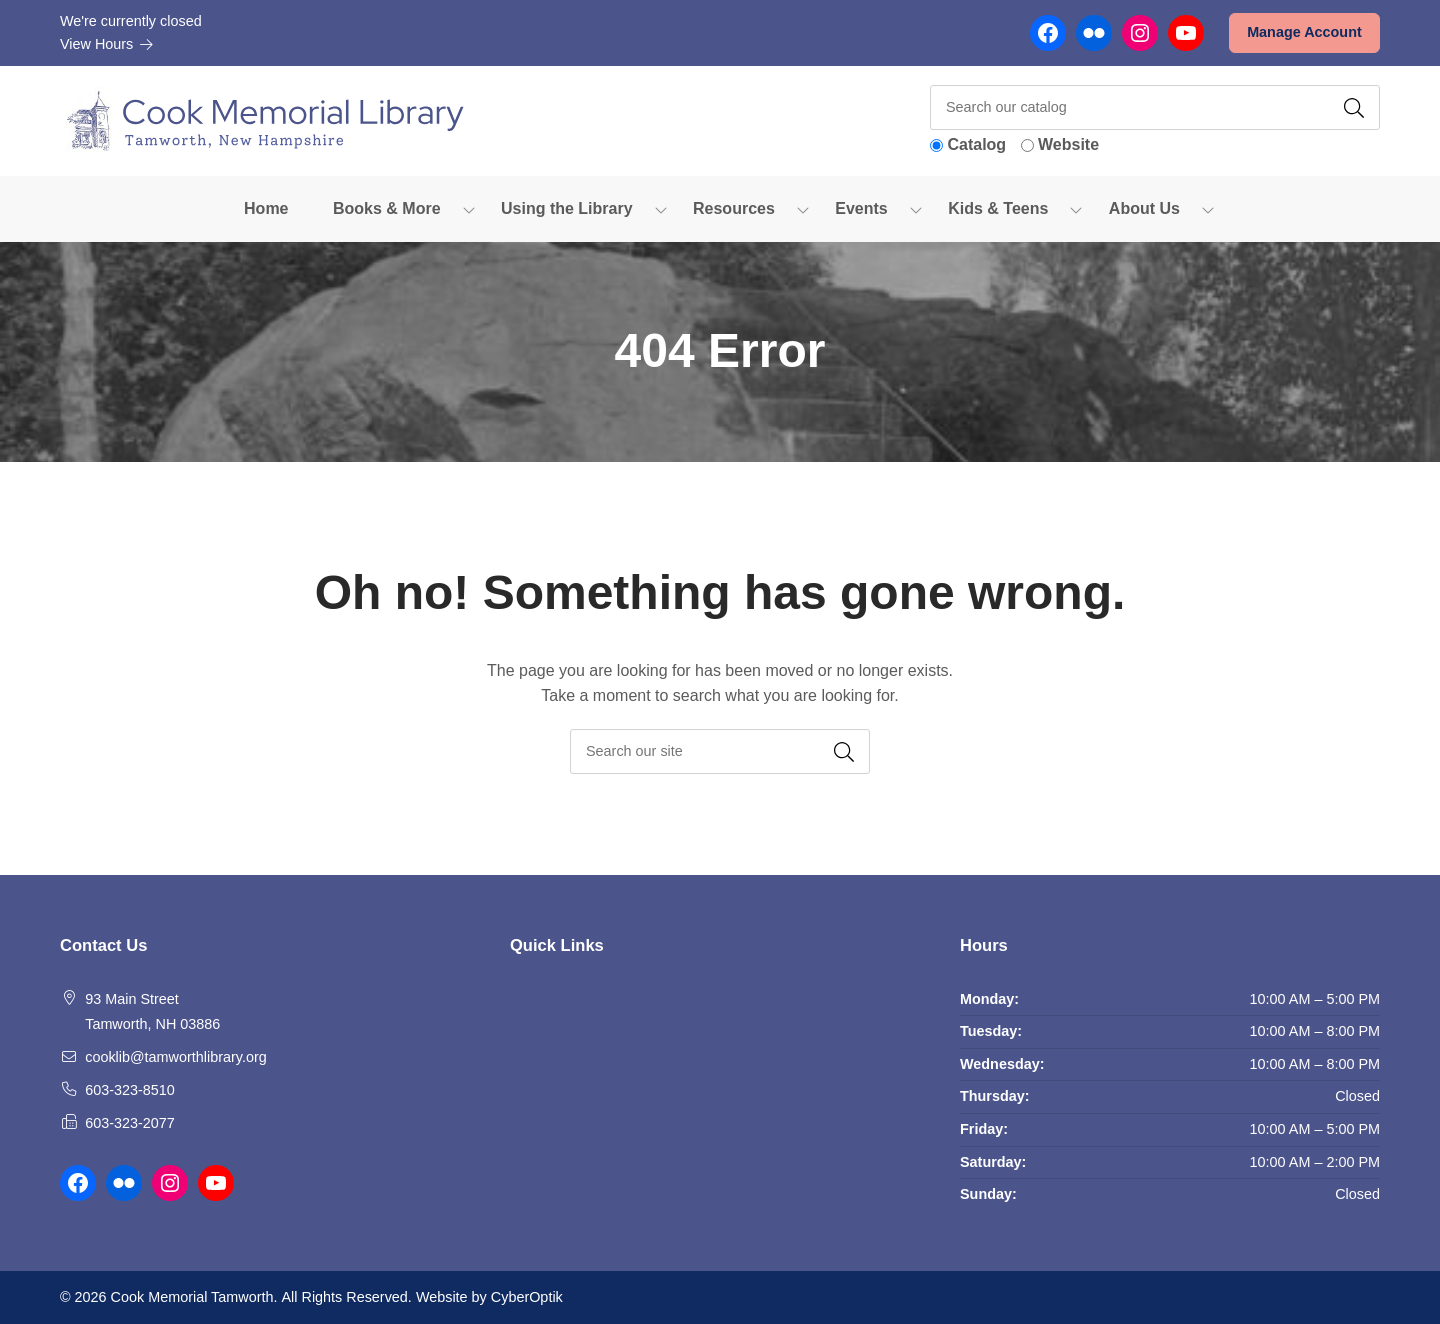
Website (1068, 144)
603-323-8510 (130, 1090)
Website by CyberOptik (489, 1297)
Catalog (976, 144)
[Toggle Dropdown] (469, 209)
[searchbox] (720, 751)
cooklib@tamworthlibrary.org (176, 1057)
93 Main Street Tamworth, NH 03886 (152, 1012)
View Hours (107, 44)
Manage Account (1304, 32)
